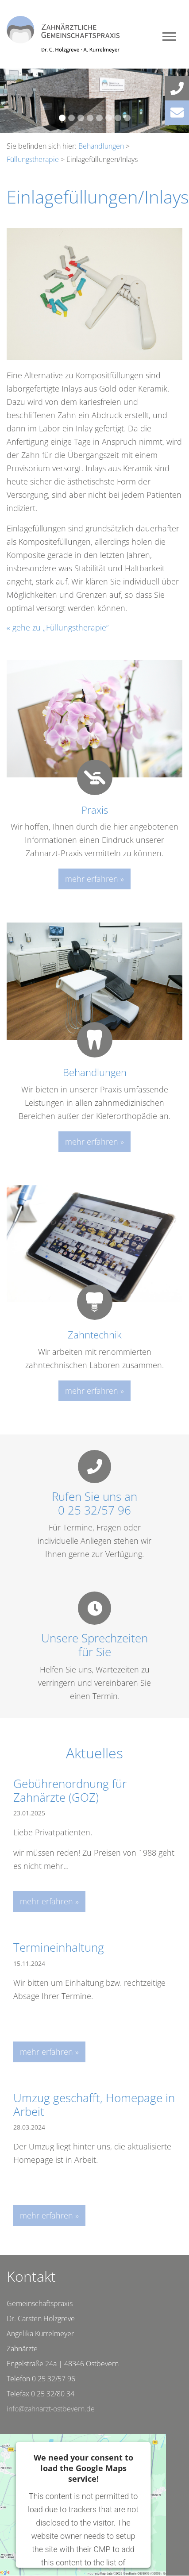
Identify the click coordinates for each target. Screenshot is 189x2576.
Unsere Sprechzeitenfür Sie (94, 1645)
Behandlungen (101, 146)
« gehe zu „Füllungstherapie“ (57, 627)
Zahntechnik (95, 1334)
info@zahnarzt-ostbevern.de (51, 2409)
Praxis (94, 809)
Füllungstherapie (33, 159)
